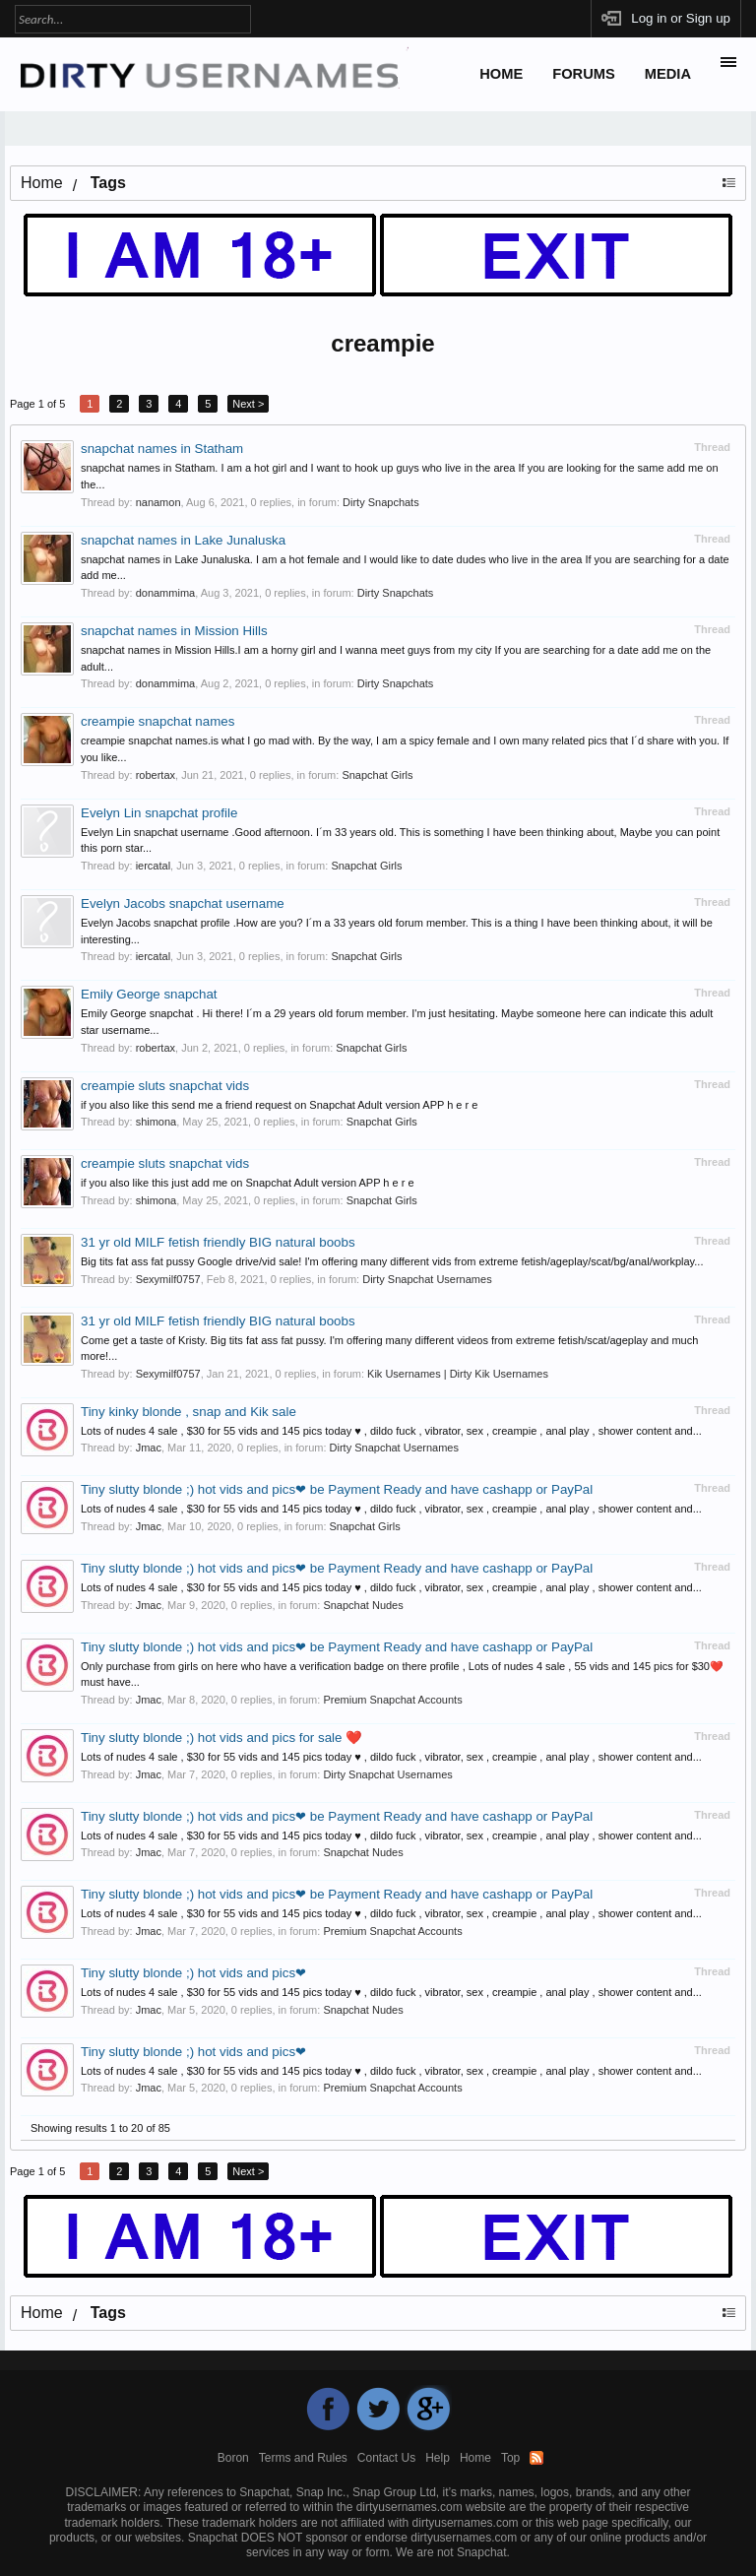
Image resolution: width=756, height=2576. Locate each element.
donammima (166, 593)
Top (510, 2458)
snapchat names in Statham (162, 448)
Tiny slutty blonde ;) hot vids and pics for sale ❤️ (221, 1737)
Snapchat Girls (377, 775)
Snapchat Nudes (363, 1605)
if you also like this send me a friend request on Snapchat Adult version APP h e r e (279, 1105)
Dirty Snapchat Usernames (426, 1279)
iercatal (153, 865)
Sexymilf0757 (168, 1279)
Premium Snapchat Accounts (392, 1700)
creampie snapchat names (157, 721)
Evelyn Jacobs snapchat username (182, 903)
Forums (583, 74)
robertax (155, 775)
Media (668, 74)
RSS (536, 2458)
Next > (248, 404)
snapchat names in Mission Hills (174, 630)
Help (437, 2458)
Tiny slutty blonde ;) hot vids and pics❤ (193, 1972)
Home (501, 74)
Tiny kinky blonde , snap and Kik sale (188, 1411)
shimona (156, 1121)
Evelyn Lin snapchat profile (159, 812)
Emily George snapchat (149, 994)
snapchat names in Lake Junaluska (183, 540)
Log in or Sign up (680, 18)
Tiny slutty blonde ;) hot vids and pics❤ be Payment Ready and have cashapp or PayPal (337, 1489)
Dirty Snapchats (381, 502)
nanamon (158, 502)
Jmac (148, 1447)
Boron (233, 2458)
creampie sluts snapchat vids (165, 1085)
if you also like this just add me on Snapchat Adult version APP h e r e (247, 1183)
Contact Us (386, 2458)
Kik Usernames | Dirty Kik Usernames (457, 1374)
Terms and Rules (303, 2458)
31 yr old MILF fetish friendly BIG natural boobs (218, 1242)
